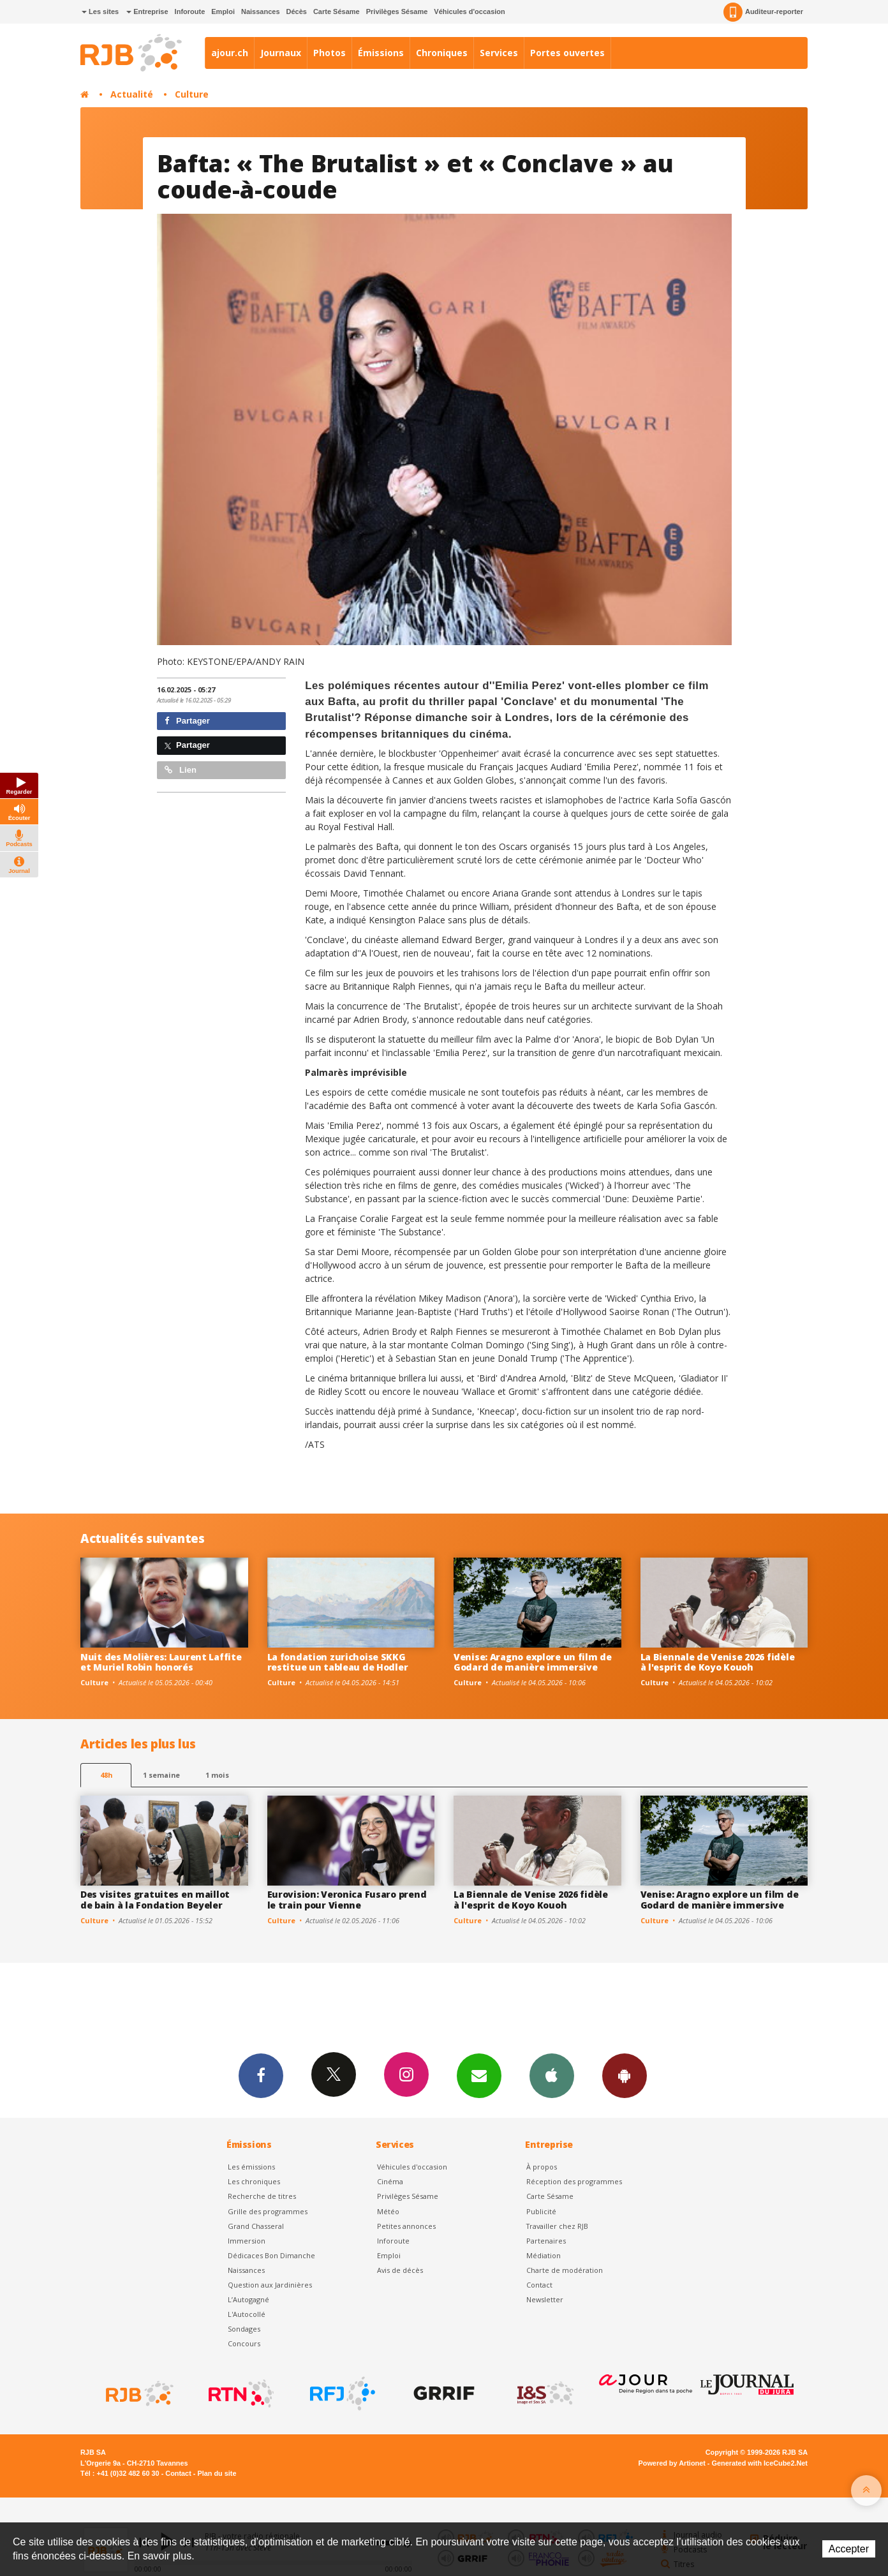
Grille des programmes (267, 2211)
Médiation (543, 2255)
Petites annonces (406, 2226)
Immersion (246, 2241)
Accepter (849, 2548)
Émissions (381, 53)
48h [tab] (106, 1775)
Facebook (261, 2075)
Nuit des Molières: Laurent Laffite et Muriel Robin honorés (160, 1662)
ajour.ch (229, 53)
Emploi (223, 11)
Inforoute (190, 11)
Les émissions (251, 2167)
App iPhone (551, 2075)
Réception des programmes (574, 2181)
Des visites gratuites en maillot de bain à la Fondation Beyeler (155, 1899)
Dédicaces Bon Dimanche (271, 2255)
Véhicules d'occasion (469, 11)
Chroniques (442, 53)
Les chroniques (254, 2181)
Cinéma (390, 2181)
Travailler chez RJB (557, 2226)
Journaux (280, 53)
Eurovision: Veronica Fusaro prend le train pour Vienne (347, 1899)
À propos (541, 2167)
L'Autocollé (246, 2314)
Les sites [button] (100, 11)
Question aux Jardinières (270, 2285)
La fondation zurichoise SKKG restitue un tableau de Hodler (337, 1662)
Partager (187, 721)
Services (499, 53)
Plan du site (216, 2473)
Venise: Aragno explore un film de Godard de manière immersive (533, 1662)
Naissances (260, 11)
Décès (296, 11)
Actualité (131, 94)
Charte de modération (564, 2270)
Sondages (244, 2329)
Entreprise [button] (147, 11)
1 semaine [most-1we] (161, 1775)
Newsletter (544, 2299)
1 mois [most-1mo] (217, 1775)
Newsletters (479, 2075)
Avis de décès (400, 2270)
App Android (624, 2075)
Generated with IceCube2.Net (760, 2463)
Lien (180, 770)
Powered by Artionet (672, 2463)
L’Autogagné (248, 2299)
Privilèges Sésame (397, 11)
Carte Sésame (336, 11)
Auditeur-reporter (763, 12)
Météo (388, 2211)
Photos (329, 53)
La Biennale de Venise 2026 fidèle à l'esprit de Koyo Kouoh (717, 1662)
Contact (539, 2285)
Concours (244, 2343)
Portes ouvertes (567, 53)
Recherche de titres (262, 2196)
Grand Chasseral (256, 2226)
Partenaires (546, 2241)
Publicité (541, 2211)
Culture (192, 94)
